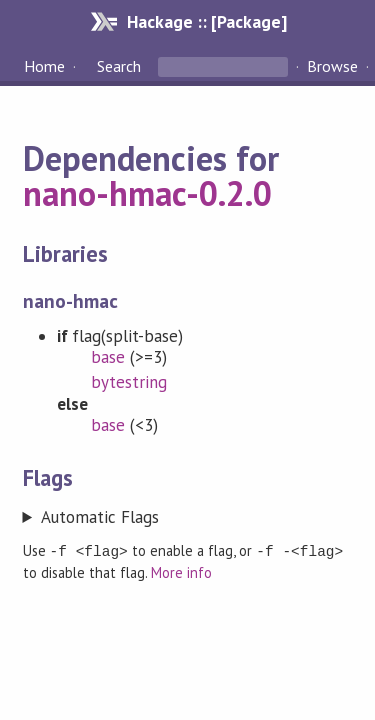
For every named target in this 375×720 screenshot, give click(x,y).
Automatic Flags (100, 517)
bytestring (129, 382)
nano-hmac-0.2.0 (147, 193)
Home (44, 66)
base (108, 357)
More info (181, 571)
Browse (332, 66)
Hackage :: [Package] (207, 21)
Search (119, 66)
